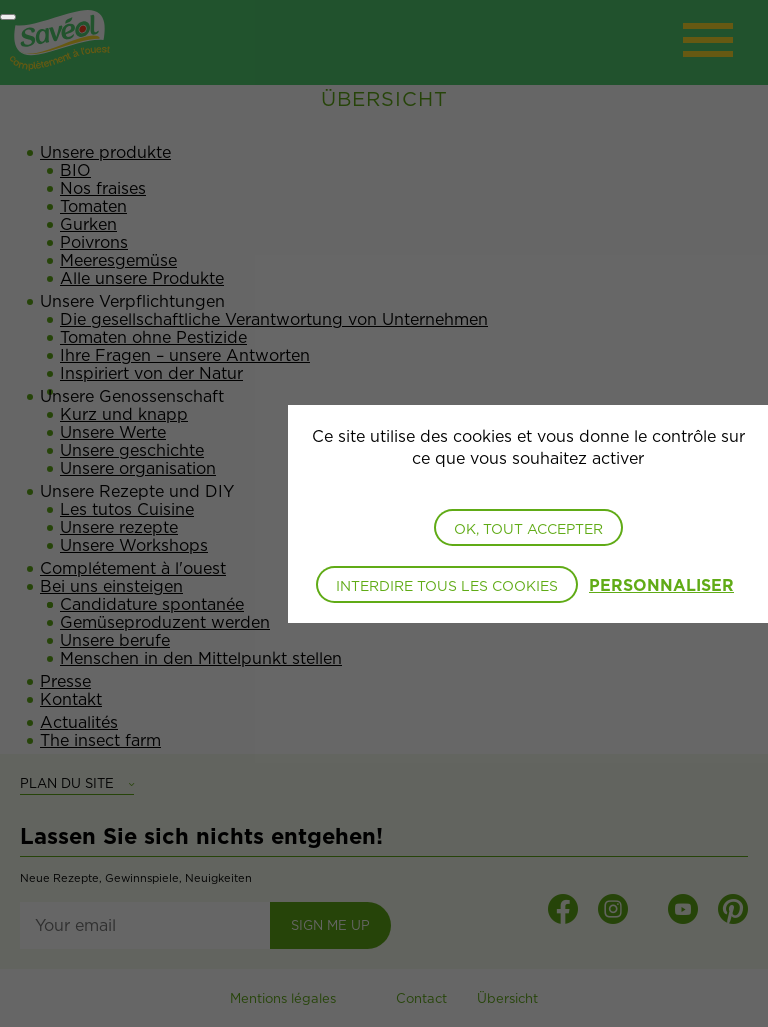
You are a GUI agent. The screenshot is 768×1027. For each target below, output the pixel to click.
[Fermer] (8, 17)
